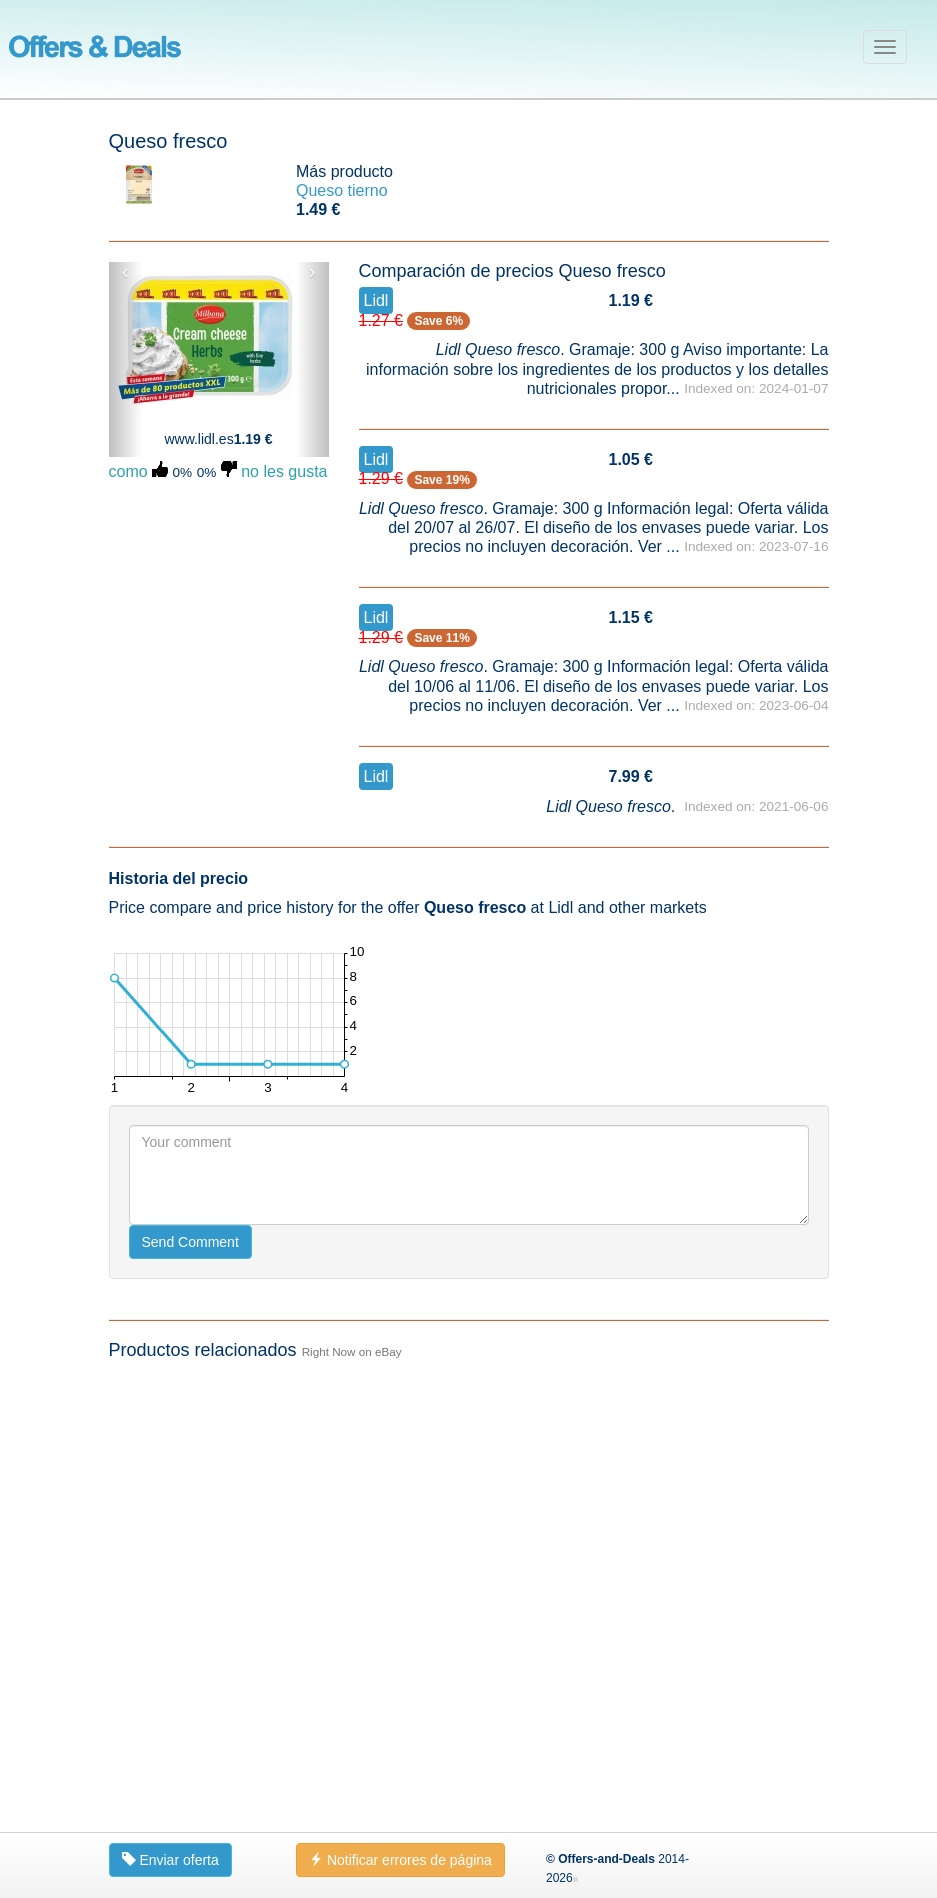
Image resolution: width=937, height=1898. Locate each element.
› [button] (312, 272)
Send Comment (190, 1242)
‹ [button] (125, 272)
